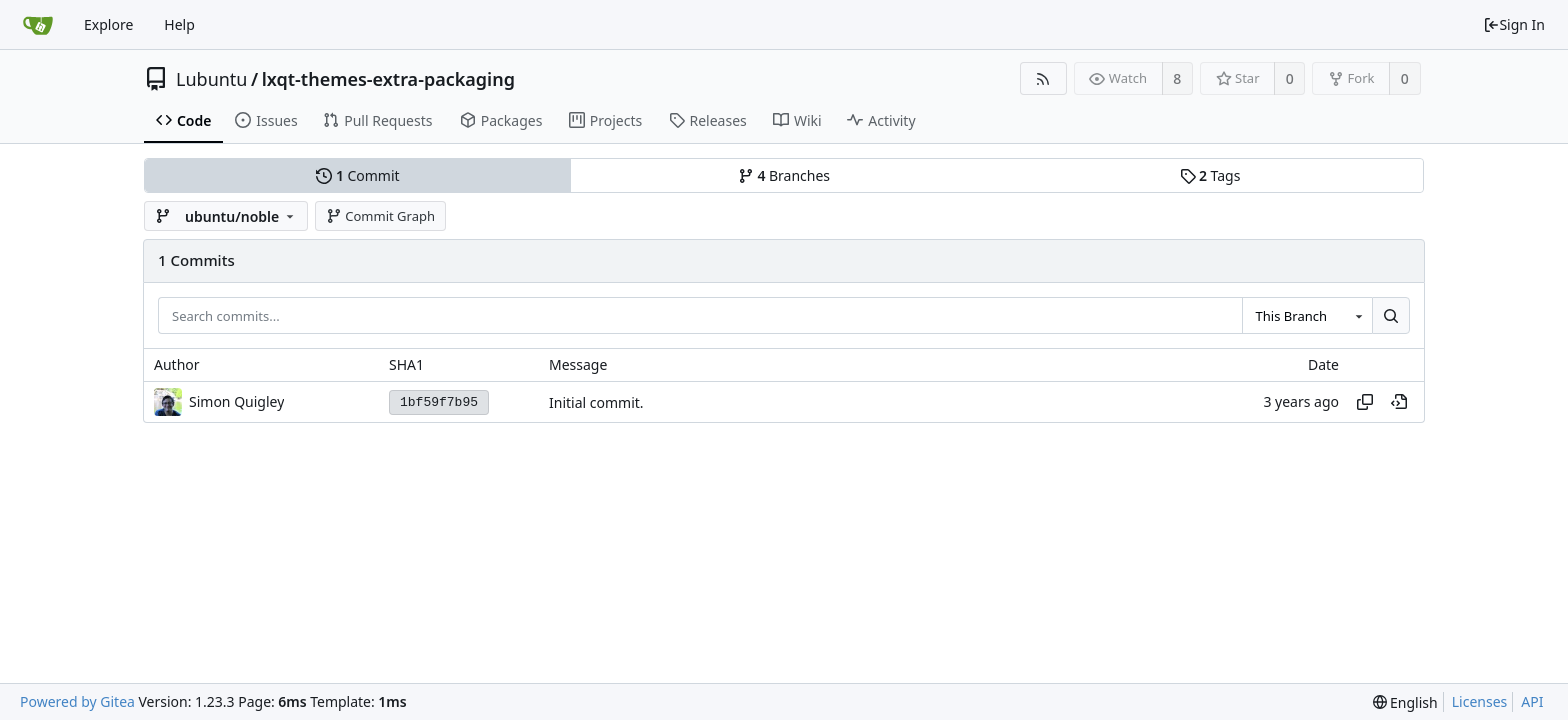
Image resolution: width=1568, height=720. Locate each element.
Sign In (1514, 24)
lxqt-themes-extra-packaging (388, 79)
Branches (784, 175)
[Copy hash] (1365, 402)
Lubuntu (212, 79)
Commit (357, 175)
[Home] (38, 25)
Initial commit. (596, 402)
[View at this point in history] (1399, 402)
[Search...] (1391, 316)
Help (179, 24)
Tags (1210, 175)
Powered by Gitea (77, 701)
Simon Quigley (236, 401)
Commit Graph (380, 216)
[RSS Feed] (1043, 78)
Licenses (1480, 701)
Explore (108, 24)
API (1532, 701)
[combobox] (1307, 316)
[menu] (1405, 702)
